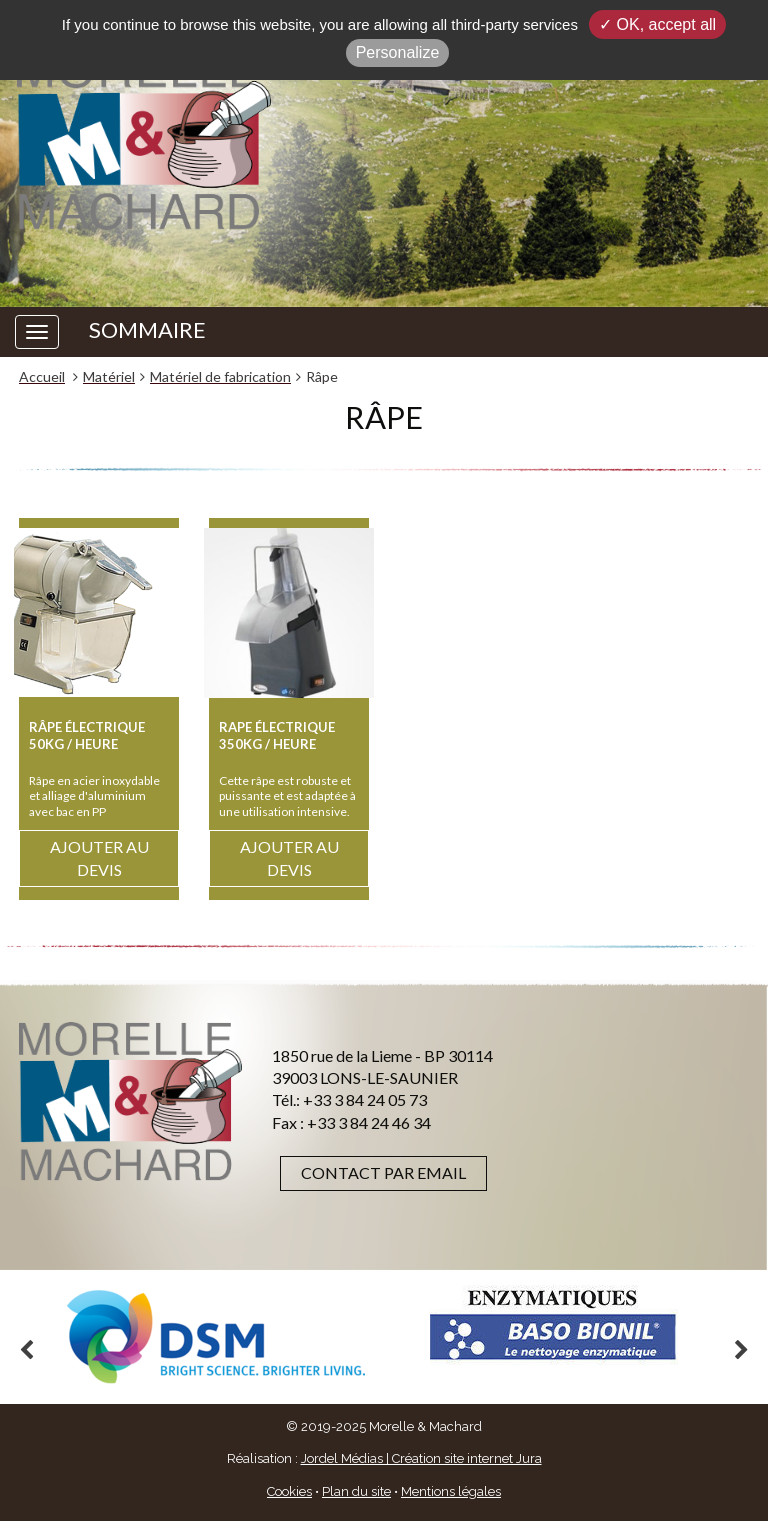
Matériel (109, 376)
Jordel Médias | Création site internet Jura (421, 1458)
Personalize (398, 52)
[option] (216, 1337)
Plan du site (356, 1491)
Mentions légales (451, 1491)
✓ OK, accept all (657, 24)
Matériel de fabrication (220, 376)
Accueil (42, 376)
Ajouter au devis (99, 858)
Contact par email (383, 1172)
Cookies (289, 1491)
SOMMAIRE (147, 330)
